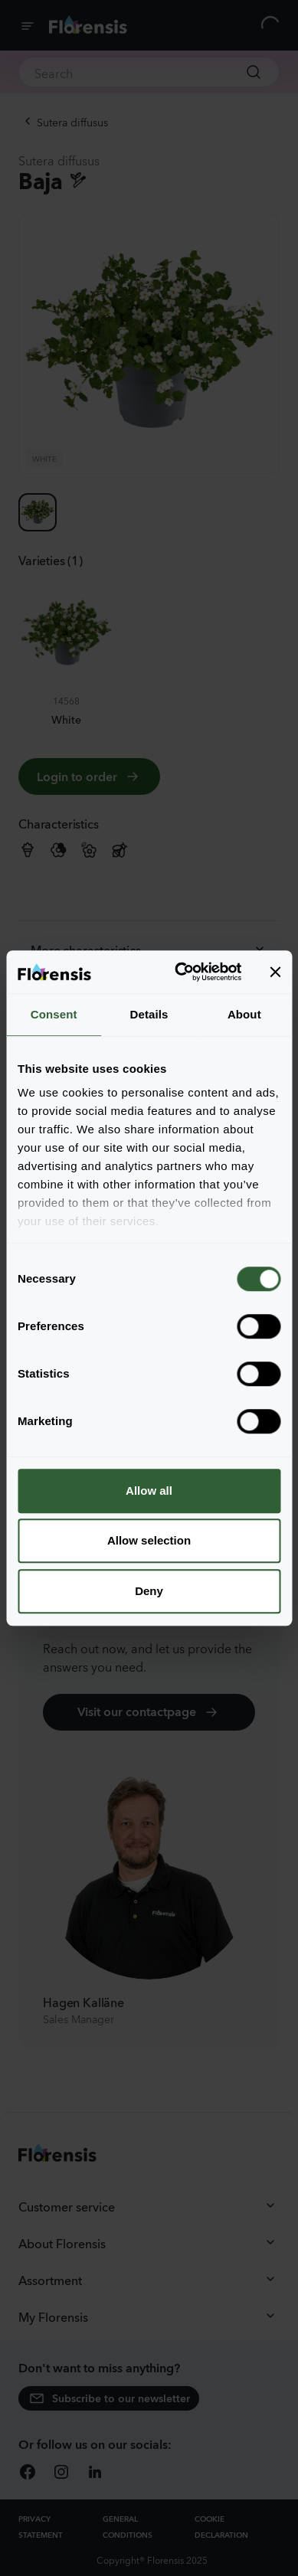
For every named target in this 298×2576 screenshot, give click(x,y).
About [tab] (244, 1014)
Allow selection (149, 1540)
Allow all (149, 1490)
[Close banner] (275, 971)
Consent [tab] (54, 1014)
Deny (149, 1590)
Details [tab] (149, 1014)
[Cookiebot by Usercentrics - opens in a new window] (180, 972)
